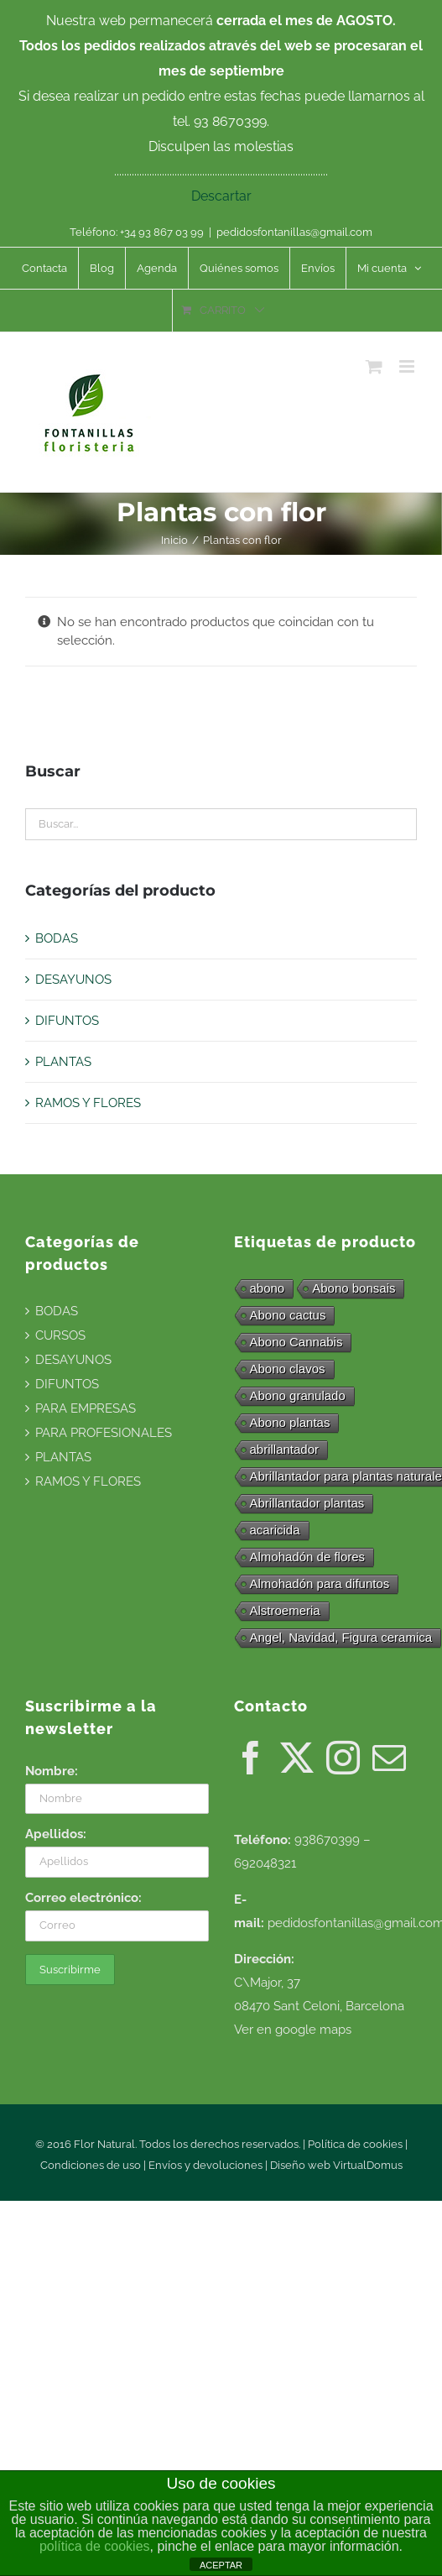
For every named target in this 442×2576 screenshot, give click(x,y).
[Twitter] (297, 1757)
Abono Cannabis (296, 1342)
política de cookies (94, 2546)
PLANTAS (63, 1061)
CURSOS (60, 1335)
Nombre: (51, 1771)
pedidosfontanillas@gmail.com (294, 232)
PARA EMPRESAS (85, 1408)
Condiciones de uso (90, 2165)
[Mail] (389, 1757)
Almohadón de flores (308, 1556)
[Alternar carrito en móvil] (374, 366)
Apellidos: (55, 1834)
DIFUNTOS (67, 1020)
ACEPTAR (221, 2565)
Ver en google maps (292, 2029)
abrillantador (285, 1449)
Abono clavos (287, 1368)
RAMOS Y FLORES (88, 1102)
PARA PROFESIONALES (103, 1432)
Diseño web (301, 2165)
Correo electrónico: (83, 1897)
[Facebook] (251, 1757)
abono (267, 1288)
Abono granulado (298, 1395)
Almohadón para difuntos (320, 1583)
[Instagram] (343, 1757)
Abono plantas (290, 1422)
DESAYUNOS (73, 979)
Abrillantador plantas (307, 1503)
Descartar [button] (221, 196)
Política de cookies (355, 2144)
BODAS (56, 938)
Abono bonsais (353, 1288)
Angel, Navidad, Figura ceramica (341, 1637)
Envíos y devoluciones (205, 2165)
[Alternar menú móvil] (408, 366)
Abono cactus (288, 1315)
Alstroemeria (285, 1610)
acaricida (275, 1530)
